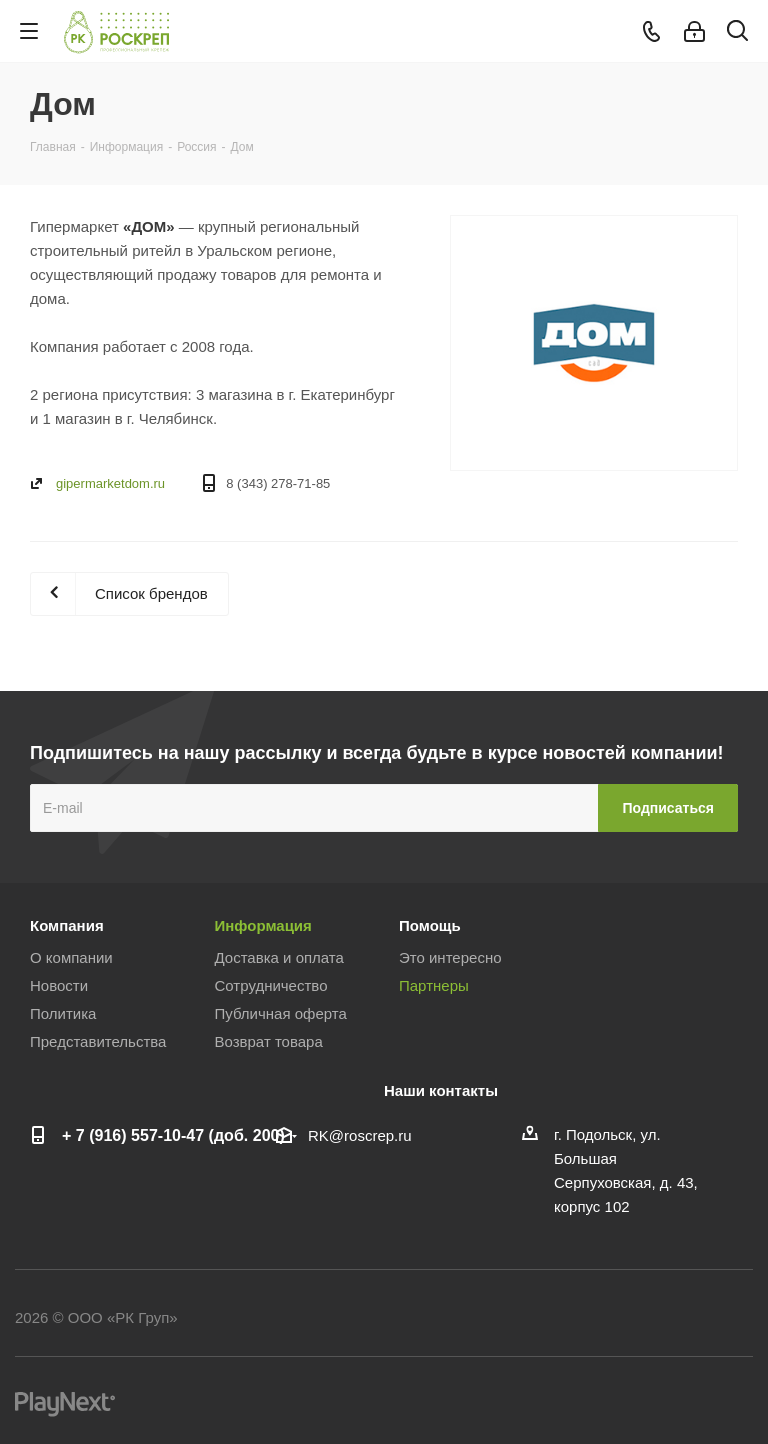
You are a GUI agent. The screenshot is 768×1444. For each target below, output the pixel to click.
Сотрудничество (271, 985)
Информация (263, 925)
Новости (59, 985)
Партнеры (434, 985)
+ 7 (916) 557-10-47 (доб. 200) (173, 1135)
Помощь (430, 925)
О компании (71, 957)
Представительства (98, 1041)
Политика (63, 1013)
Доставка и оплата (279, 957)
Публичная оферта (281, 1013)
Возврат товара (269, 1041)
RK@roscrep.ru (360, 1135)
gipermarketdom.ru (110, 483)
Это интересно (450, 957)
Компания (67, 925)
